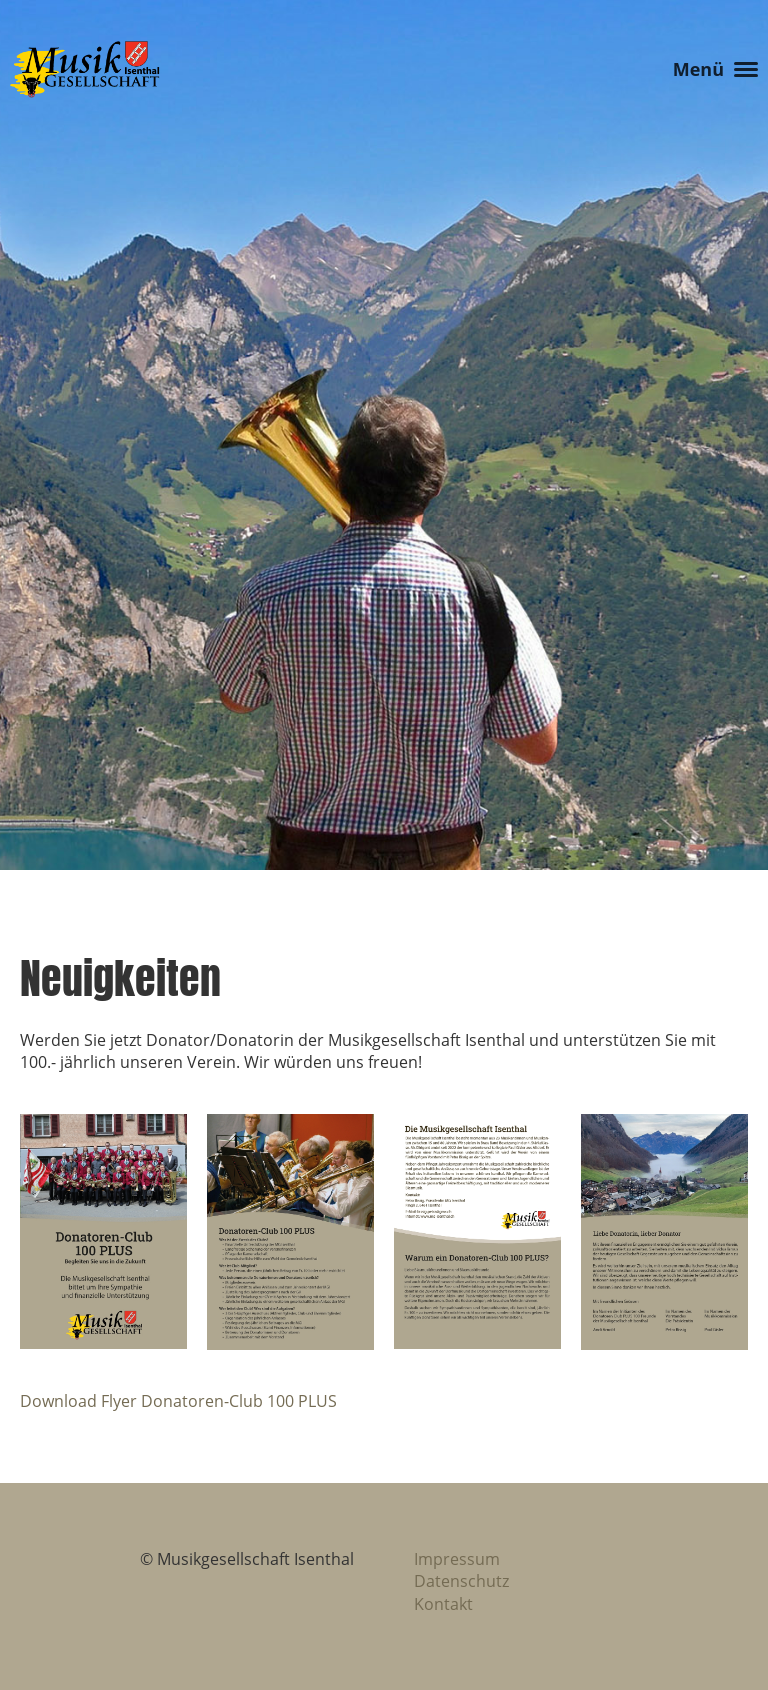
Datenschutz (461, 1581)
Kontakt (443, 1604)
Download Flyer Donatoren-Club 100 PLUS (178, 1401)
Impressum (457, 1559)
